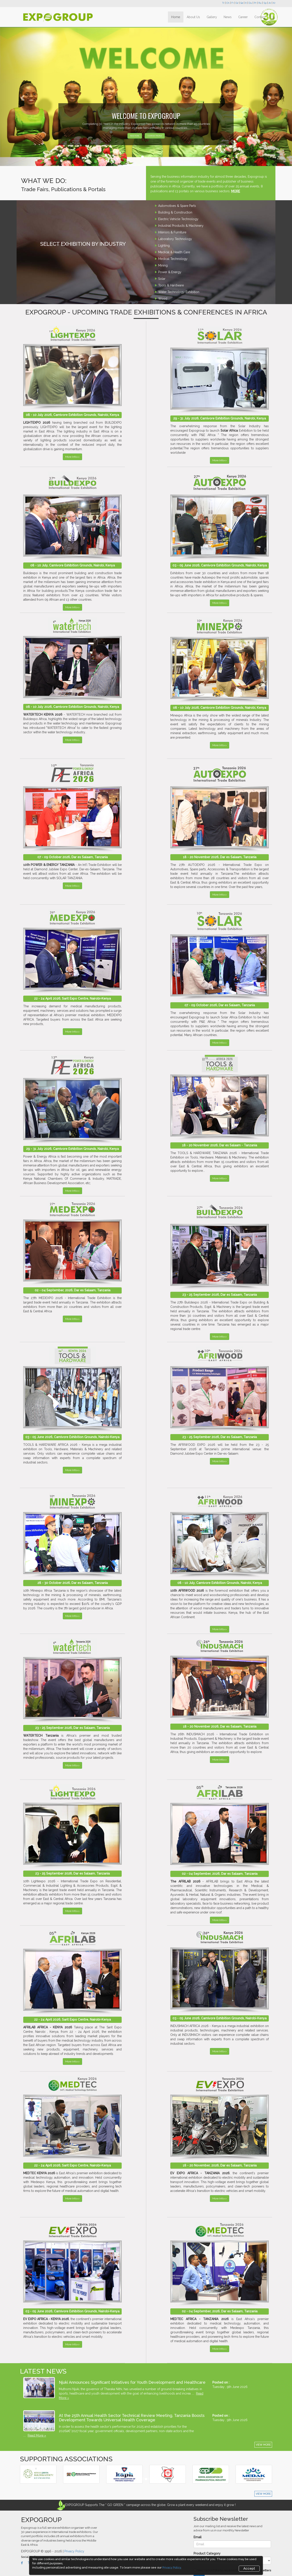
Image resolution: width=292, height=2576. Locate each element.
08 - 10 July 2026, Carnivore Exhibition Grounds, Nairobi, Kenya (72, 415)
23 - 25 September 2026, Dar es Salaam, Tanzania (219, 1294)
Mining (163, 265)
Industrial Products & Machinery (181, 225)
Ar (270, 3)
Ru (259, 3)
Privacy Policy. (172, 2567)
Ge (241, 3)
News (228, 17)
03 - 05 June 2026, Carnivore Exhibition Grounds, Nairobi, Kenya (220, 565)
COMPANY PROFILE (155, 136)
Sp (265, 3)
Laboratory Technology (175, 239)
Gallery (212, 17)
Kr (274, 3)
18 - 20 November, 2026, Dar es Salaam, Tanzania (220, 2165)
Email (198, 2537)
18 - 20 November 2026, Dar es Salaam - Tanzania (219, 1145)
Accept (249, 2568)
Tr (223, 3)
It (246, 3)
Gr (237, 3)
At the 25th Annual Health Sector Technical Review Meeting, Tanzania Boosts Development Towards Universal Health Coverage (132, 2417)
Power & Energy (169, 272)
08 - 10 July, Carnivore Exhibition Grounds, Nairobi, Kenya (72, 565)
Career (243, 17)
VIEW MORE (263, 2444)
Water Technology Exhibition (178, 292)
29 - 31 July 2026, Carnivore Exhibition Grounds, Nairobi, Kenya (219, 418)
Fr (232, 3)
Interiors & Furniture (172, 232)
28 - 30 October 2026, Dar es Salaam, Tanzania (72, 1583)
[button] (22, 96)
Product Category (207, 2553)
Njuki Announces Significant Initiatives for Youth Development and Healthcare (132, 2382)
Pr (255, 3)
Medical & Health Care (174, 252)
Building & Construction (175, 212)
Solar (161, 278)
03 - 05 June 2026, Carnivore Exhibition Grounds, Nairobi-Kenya (72, 1437)
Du (250, 3)
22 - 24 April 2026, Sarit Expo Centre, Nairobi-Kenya (72, 998)
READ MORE (134, 136)
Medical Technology (173, 259)
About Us (193, 17)
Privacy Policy (74, 2551)
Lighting (164, 245)
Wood (162, 298)
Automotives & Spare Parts (177, 206)
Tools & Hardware (171, 285)
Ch (227, 3)
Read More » (37, 2435)
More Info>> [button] (72, 456)
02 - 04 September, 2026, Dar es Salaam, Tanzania (72, 1290)
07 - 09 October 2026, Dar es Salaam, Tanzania (72, 857)
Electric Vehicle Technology (178, 219)
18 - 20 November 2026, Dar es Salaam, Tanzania (219, 857)
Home (175, 17)
